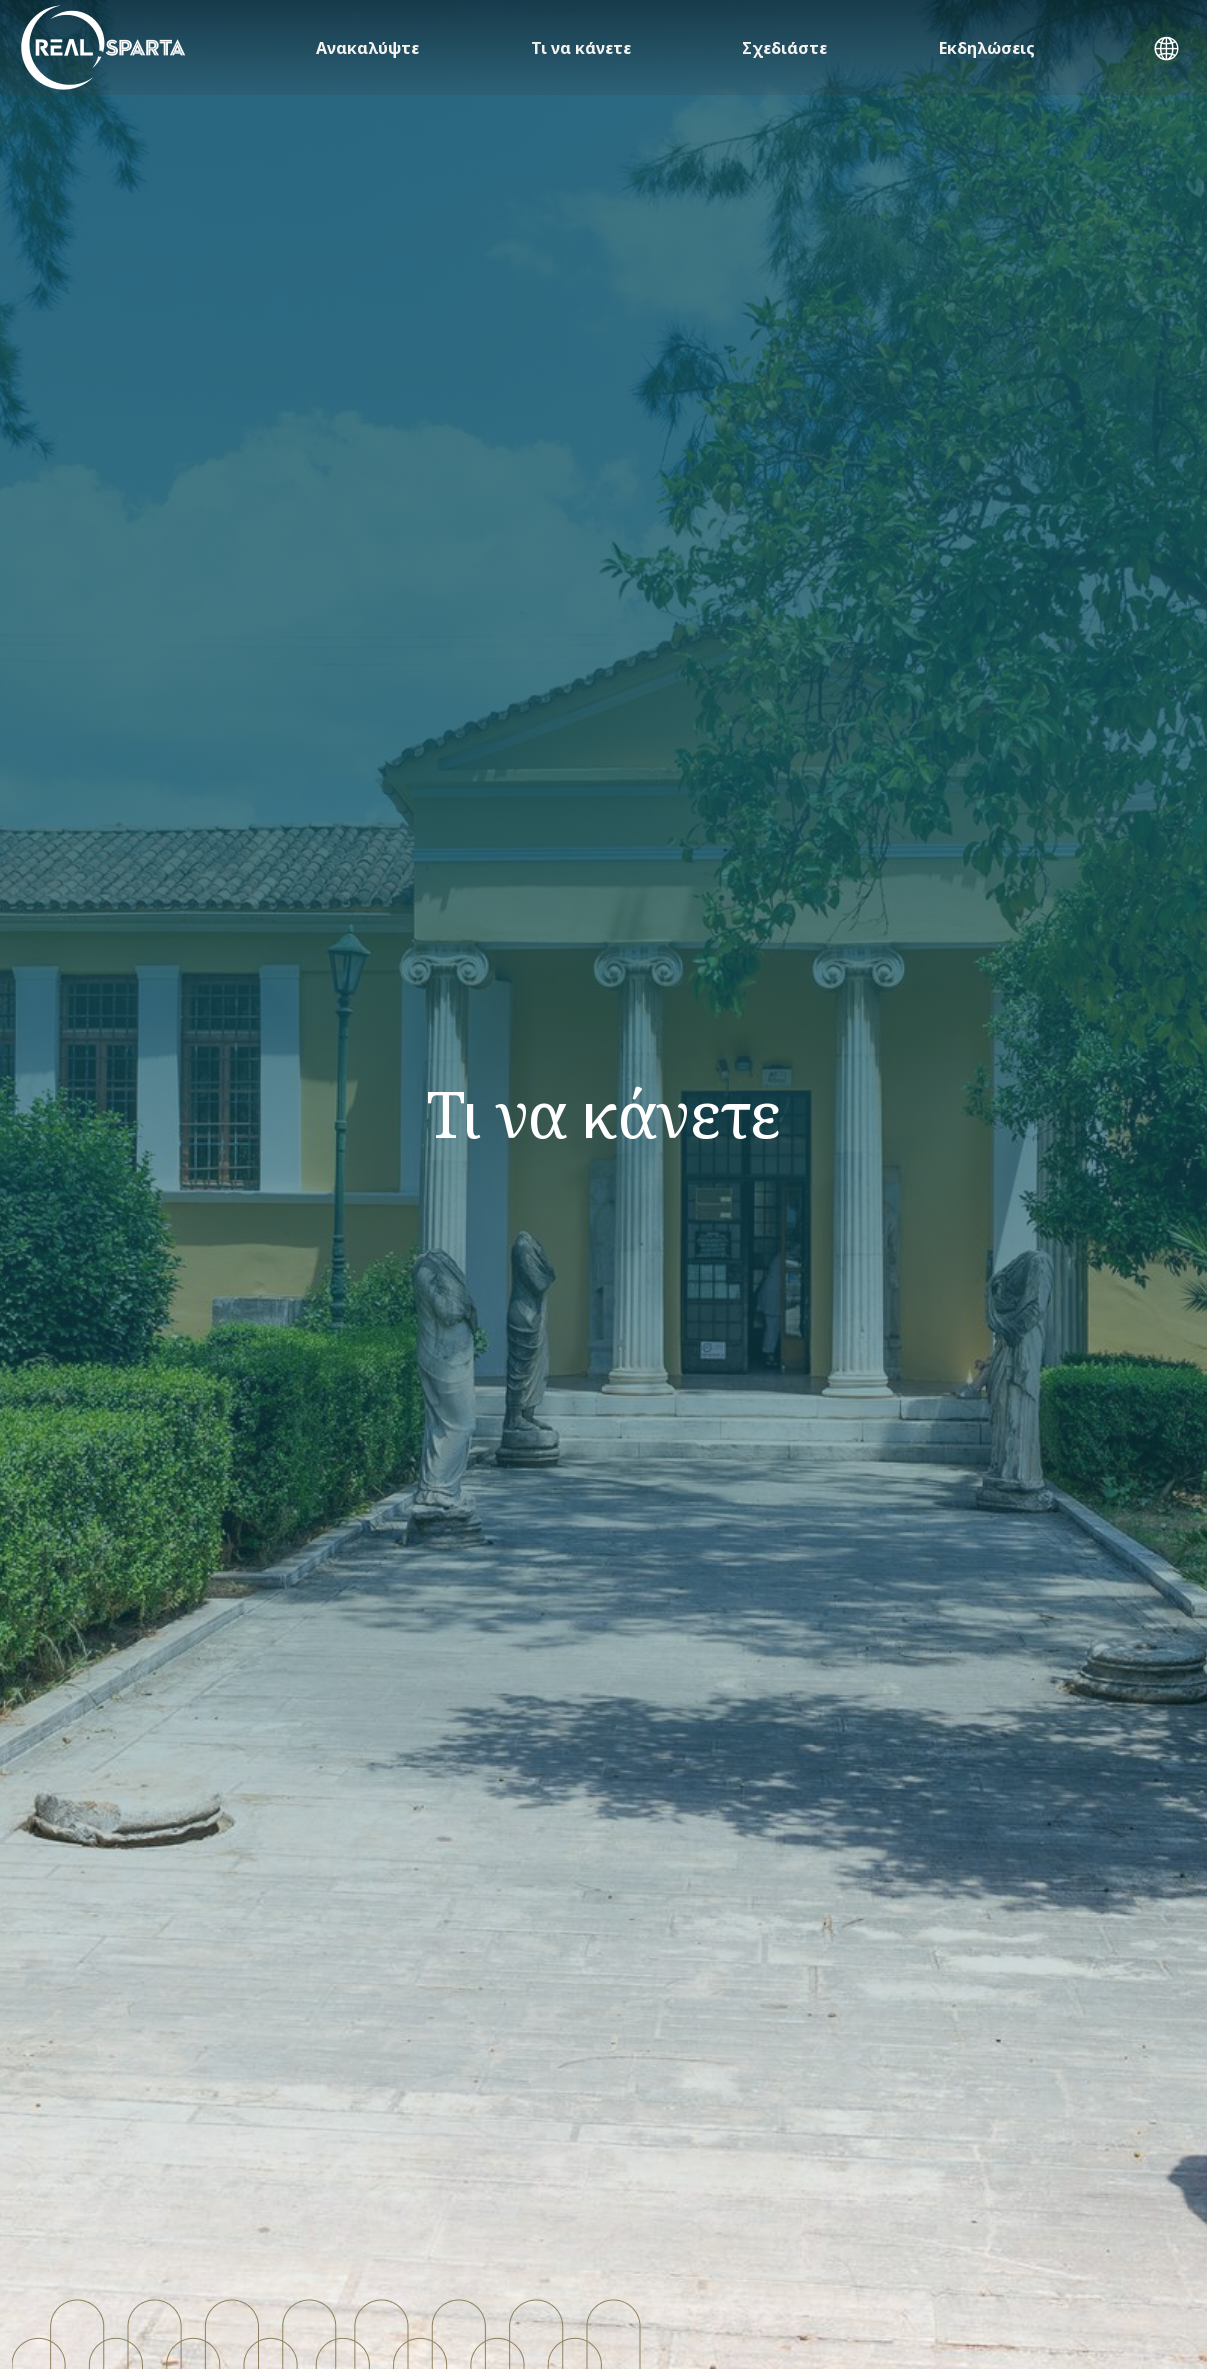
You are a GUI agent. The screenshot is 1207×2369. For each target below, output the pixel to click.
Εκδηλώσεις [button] (987, 48)
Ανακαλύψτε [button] (367, 48)
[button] (1166, 51)
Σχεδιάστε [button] (784, 48)
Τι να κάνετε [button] (581, 48)
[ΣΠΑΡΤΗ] (103, 47)
